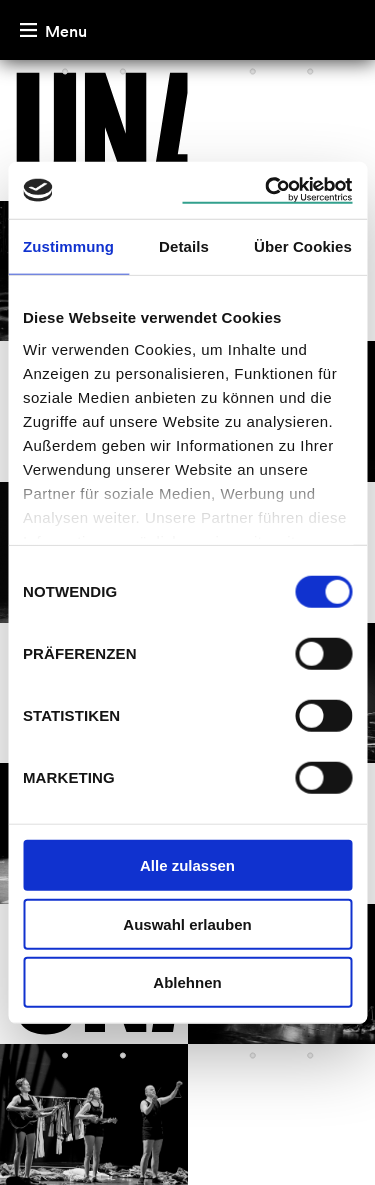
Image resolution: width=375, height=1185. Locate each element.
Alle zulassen (187, 865)
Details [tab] (184, 246)
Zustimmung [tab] (68, 246)
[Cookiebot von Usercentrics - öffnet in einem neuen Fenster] (267, 190)
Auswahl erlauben (187, 923)
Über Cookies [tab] (303, 246)
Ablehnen (187, 982)
